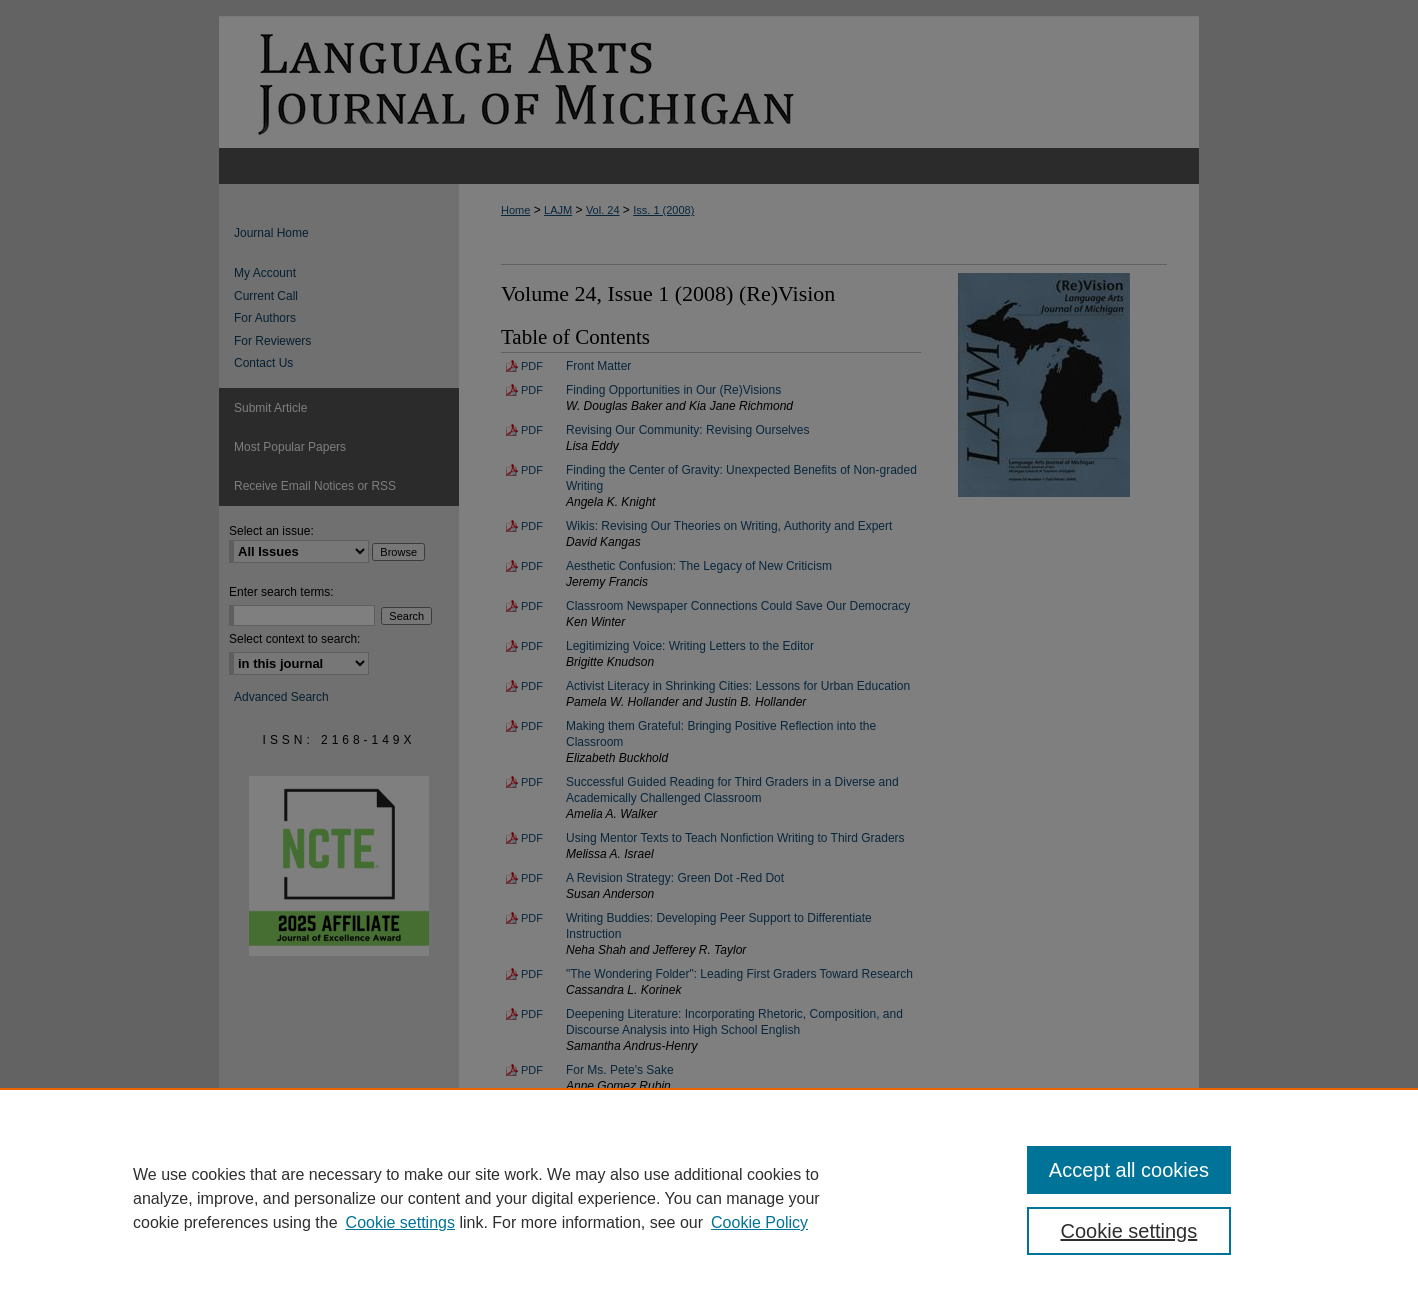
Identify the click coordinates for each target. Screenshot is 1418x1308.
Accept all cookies (1129, 1170)
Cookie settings (400, 1222)
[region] (709, 1198)
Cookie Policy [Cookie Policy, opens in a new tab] (759, 1222)
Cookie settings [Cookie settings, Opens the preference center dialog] (1129, 1231)
